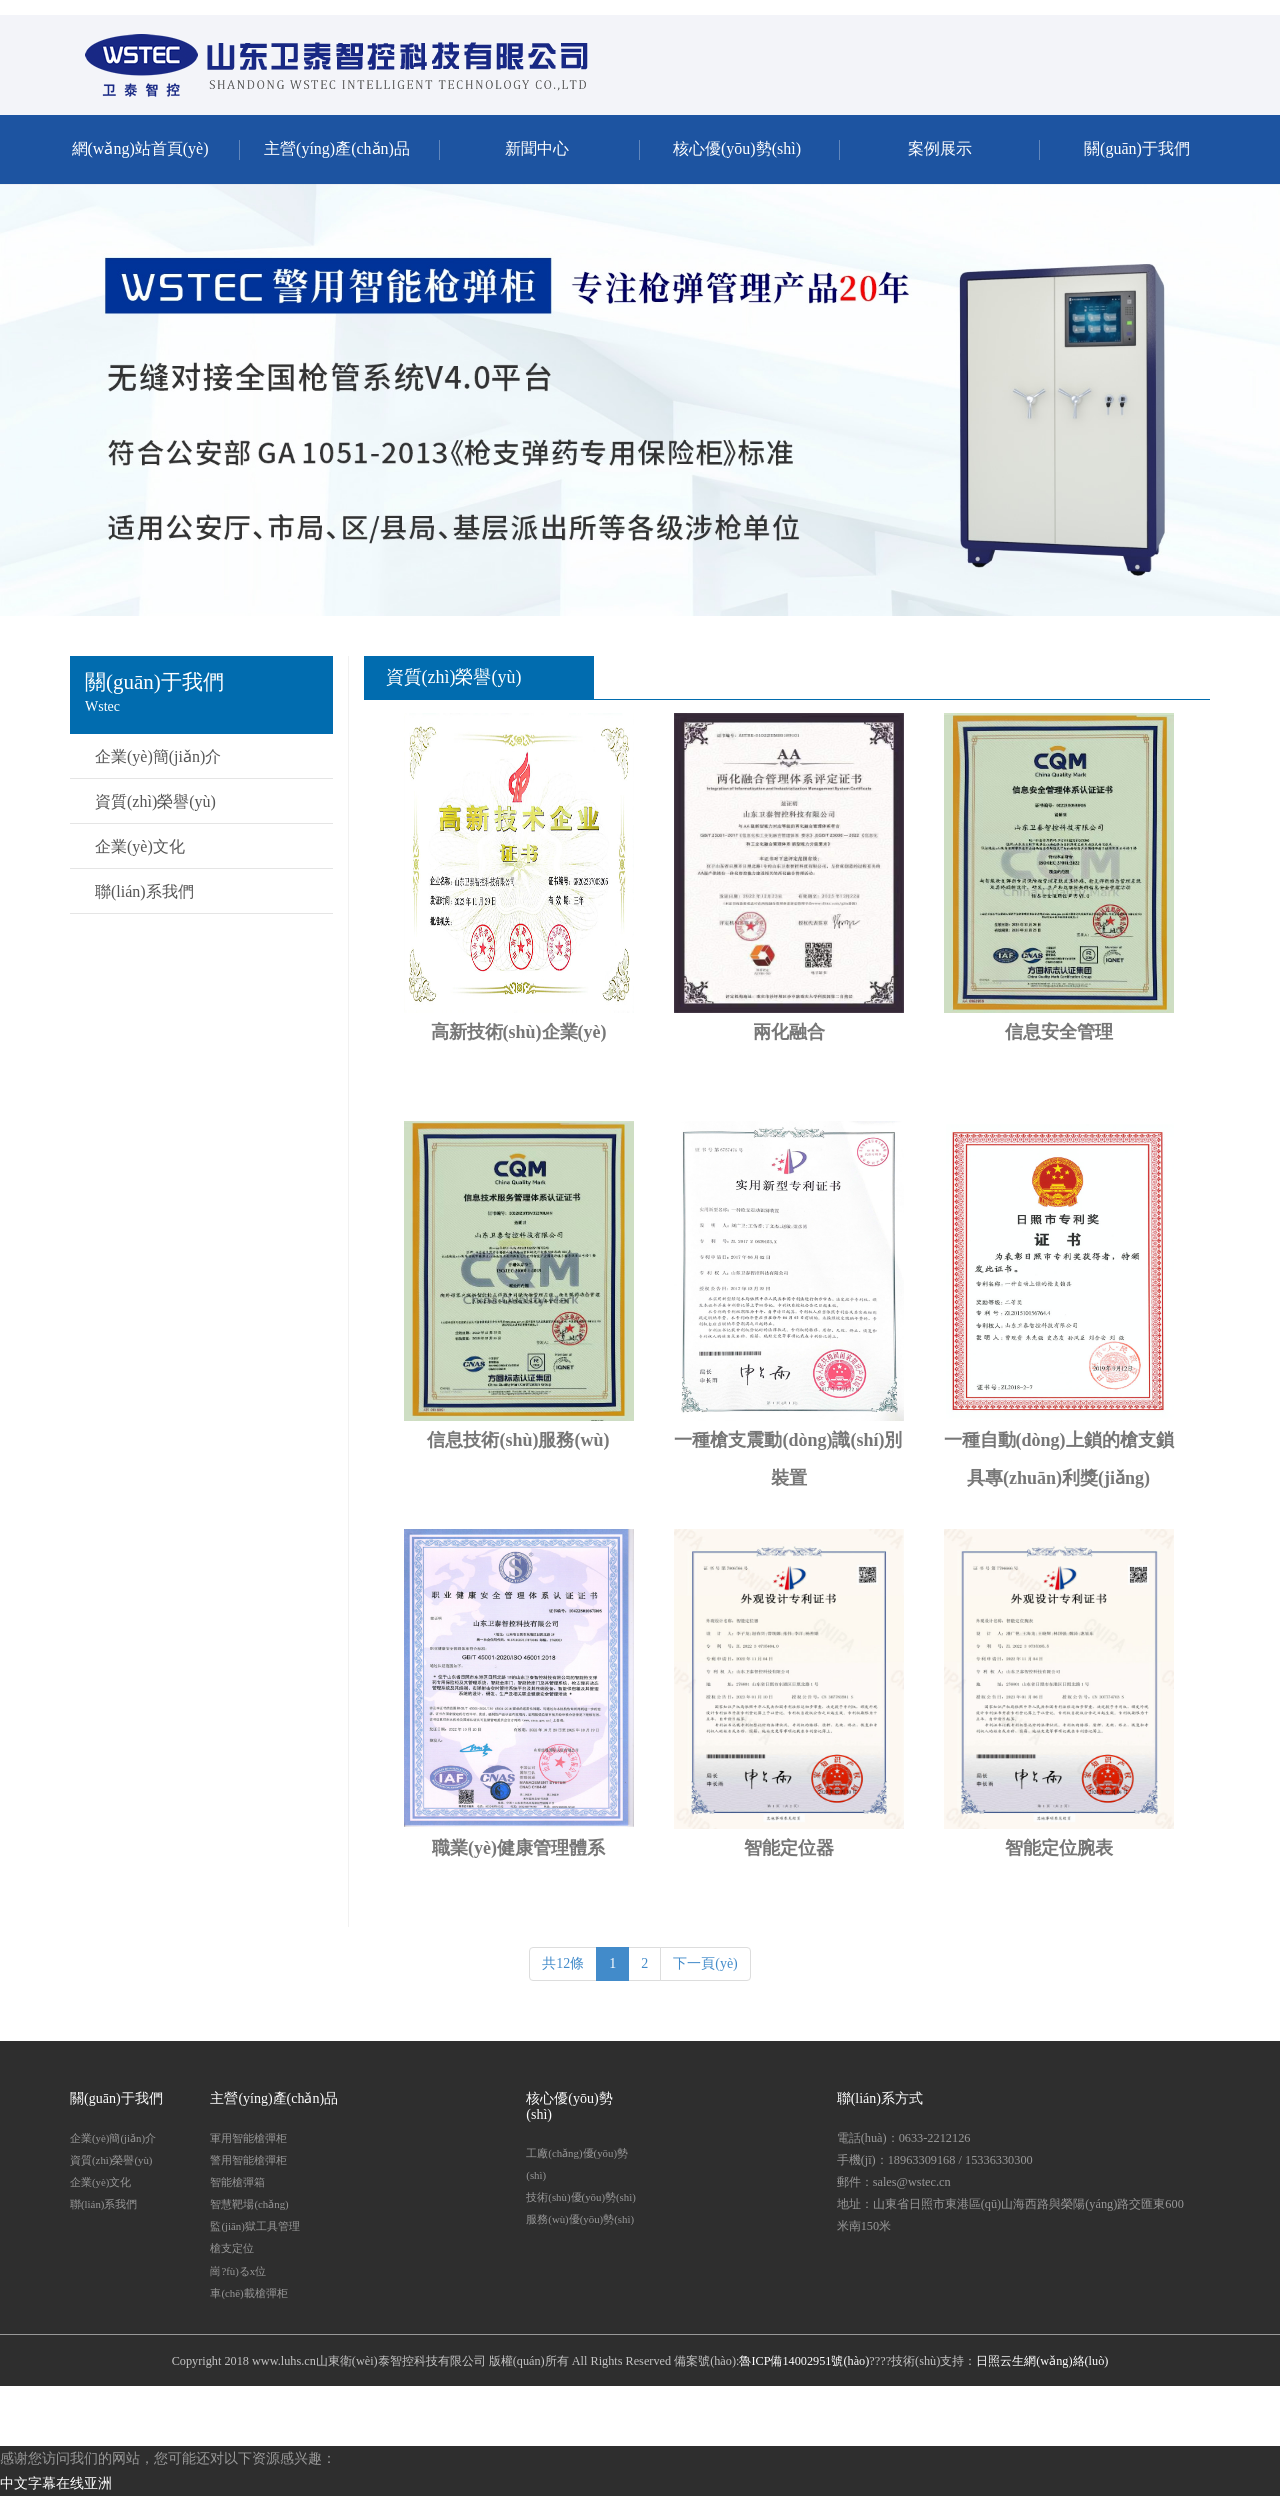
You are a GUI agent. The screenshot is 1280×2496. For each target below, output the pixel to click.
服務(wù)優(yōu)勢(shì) (580, 2219)
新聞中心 (537, 148)
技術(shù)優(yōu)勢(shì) (581, 2197)
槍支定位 (232, 2248)
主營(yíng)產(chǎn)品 (337, 148)
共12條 (563, 1963)
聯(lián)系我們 (144, 891)
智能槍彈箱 (237, 2182)
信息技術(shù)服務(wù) (518, 1440)
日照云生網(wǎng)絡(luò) (1042, 2361)
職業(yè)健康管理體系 (518, 1848)
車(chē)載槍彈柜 (248, 2293)
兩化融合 (789, 1032)
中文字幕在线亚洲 (56, 2483)
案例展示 (940, 148)
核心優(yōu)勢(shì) (737, 148)
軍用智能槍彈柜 (248, 2138)
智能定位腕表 (1059, 1848)
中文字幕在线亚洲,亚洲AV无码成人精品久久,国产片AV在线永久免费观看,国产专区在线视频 (282, 7)
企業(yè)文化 (140, 846)
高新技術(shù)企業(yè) (519, 1032)
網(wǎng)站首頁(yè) (140, 148)
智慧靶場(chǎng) (249, 2204)
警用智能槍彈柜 (248, 2160)
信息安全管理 (1059, 1032)
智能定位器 (789, 1848)
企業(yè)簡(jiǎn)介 (158, 756)
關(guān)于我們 (1137, 148)
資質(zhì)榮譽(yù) (155, 801)
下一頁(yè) (705, 1963)
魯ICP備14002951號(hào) (804, 2361)
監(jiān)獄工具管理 (254, 2226)
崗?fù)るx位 (238, 2271)
